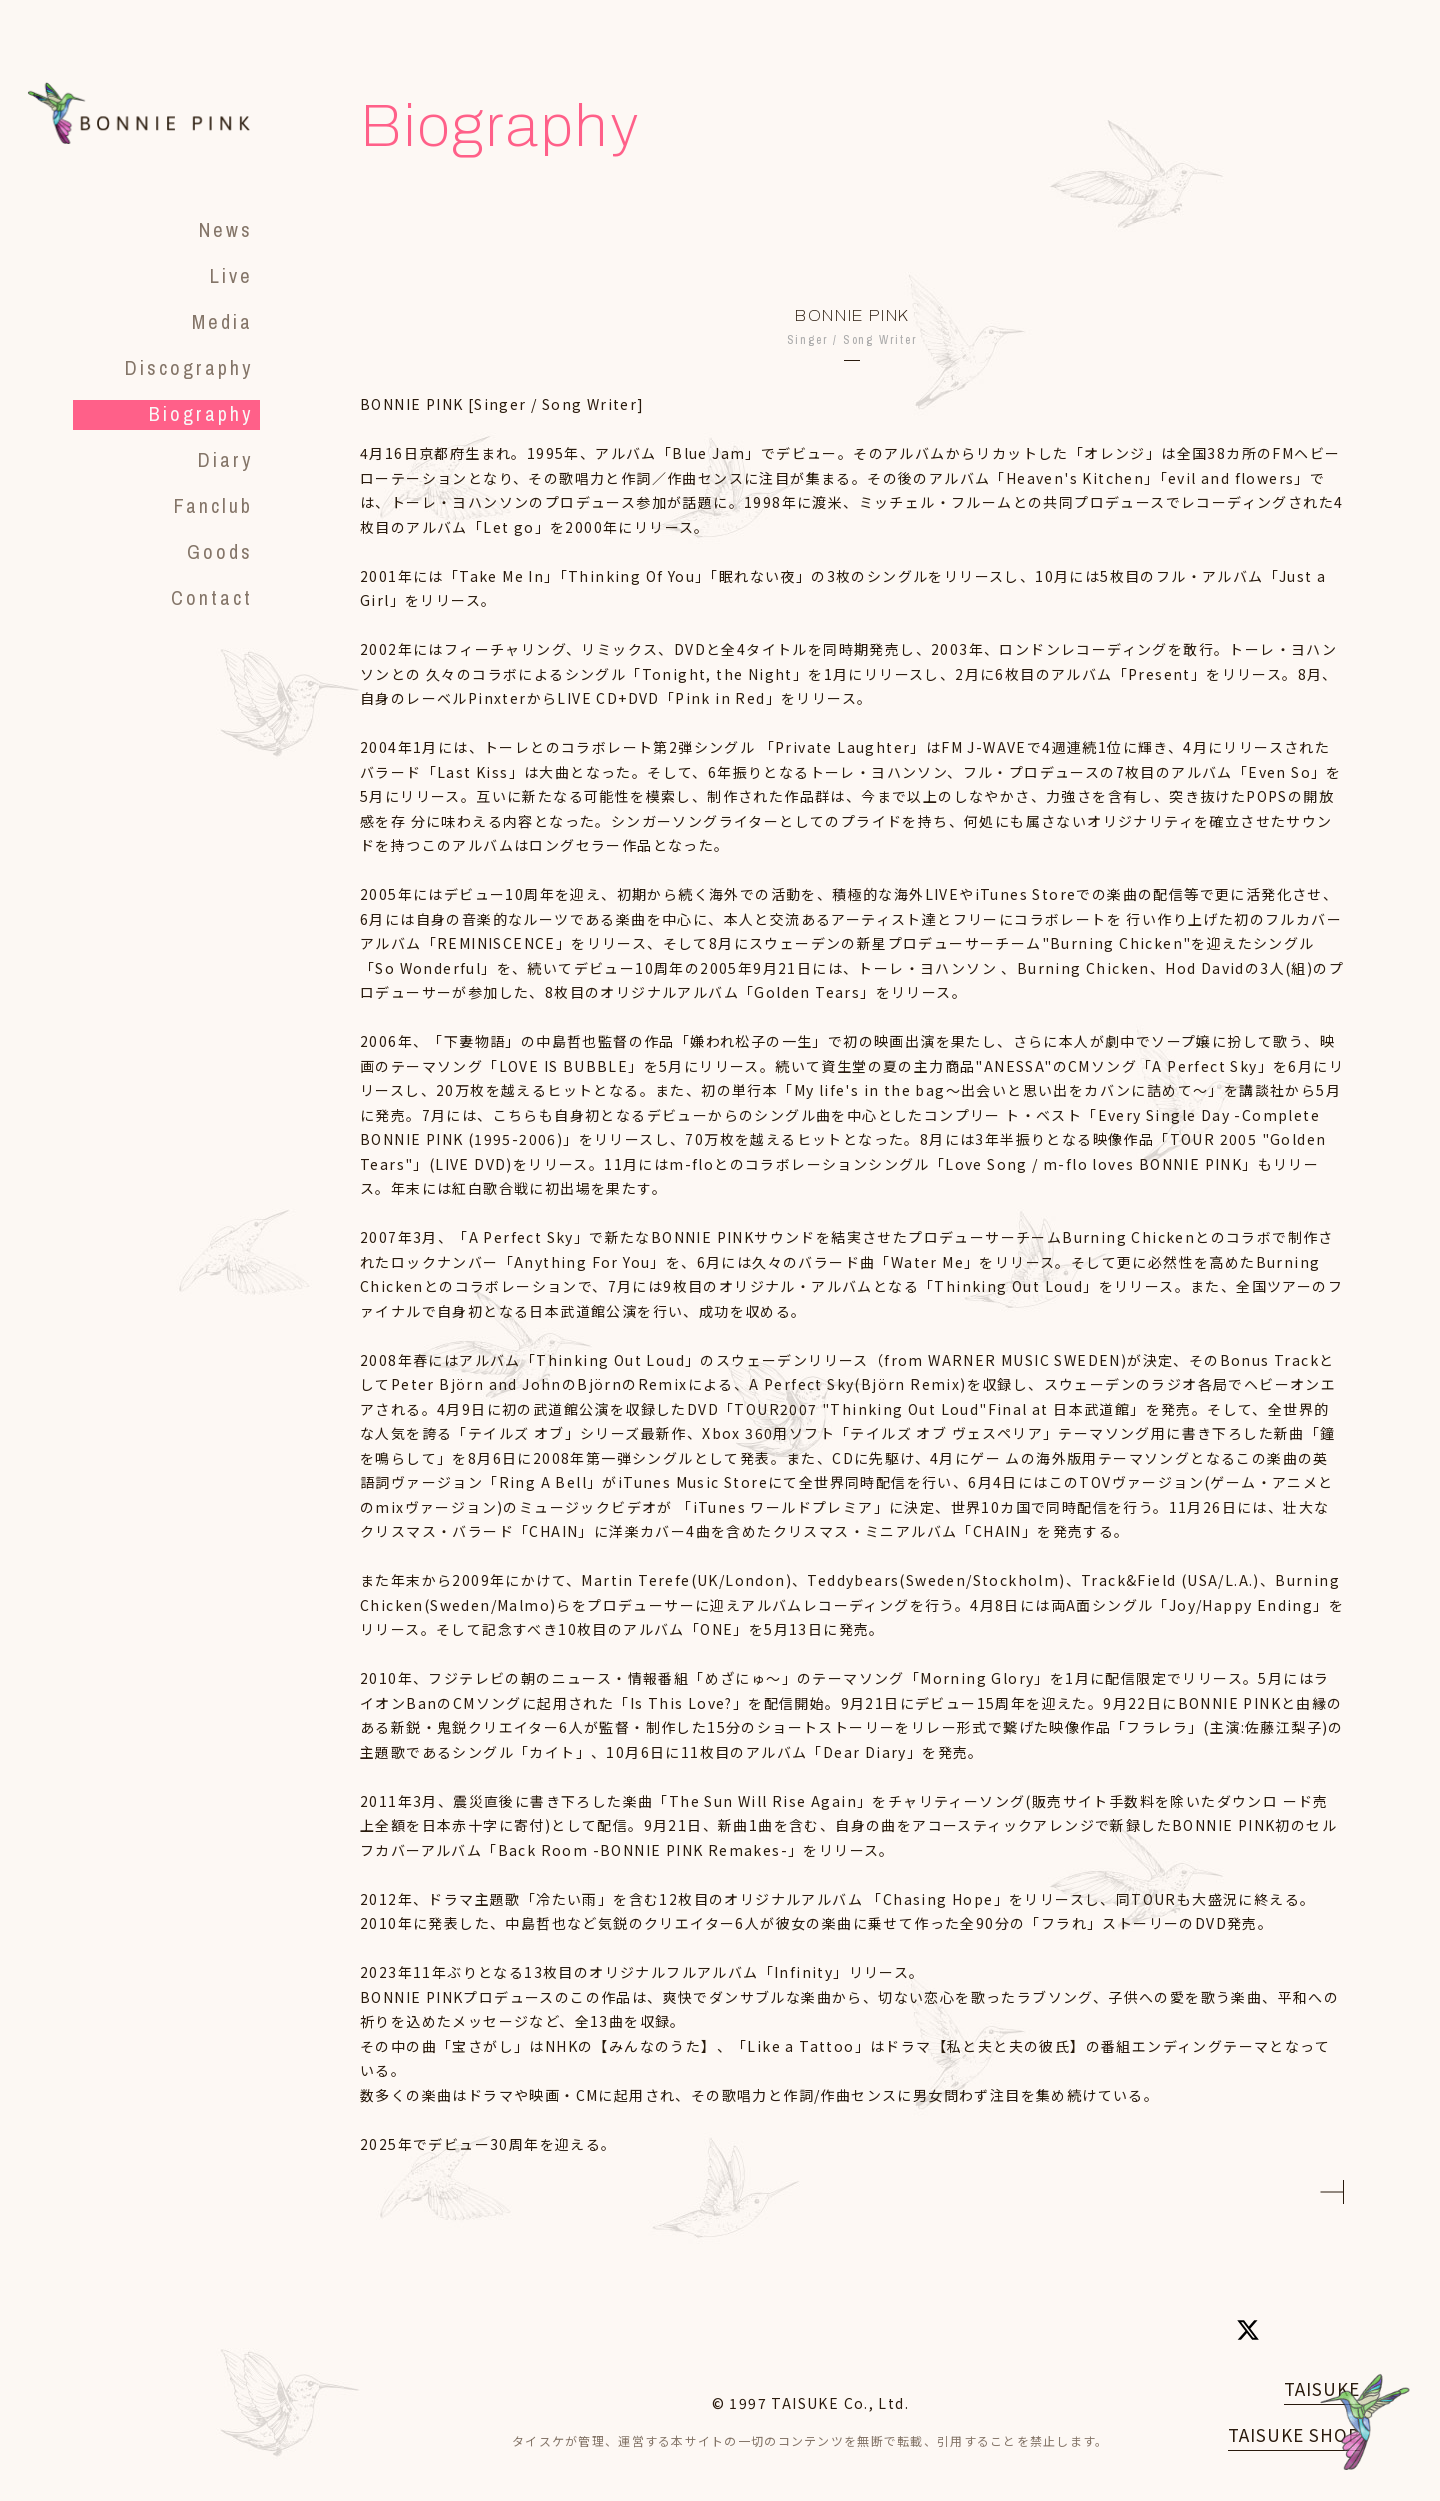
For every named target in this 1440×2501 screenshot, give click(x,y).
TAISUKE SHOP (1294, 2434)
